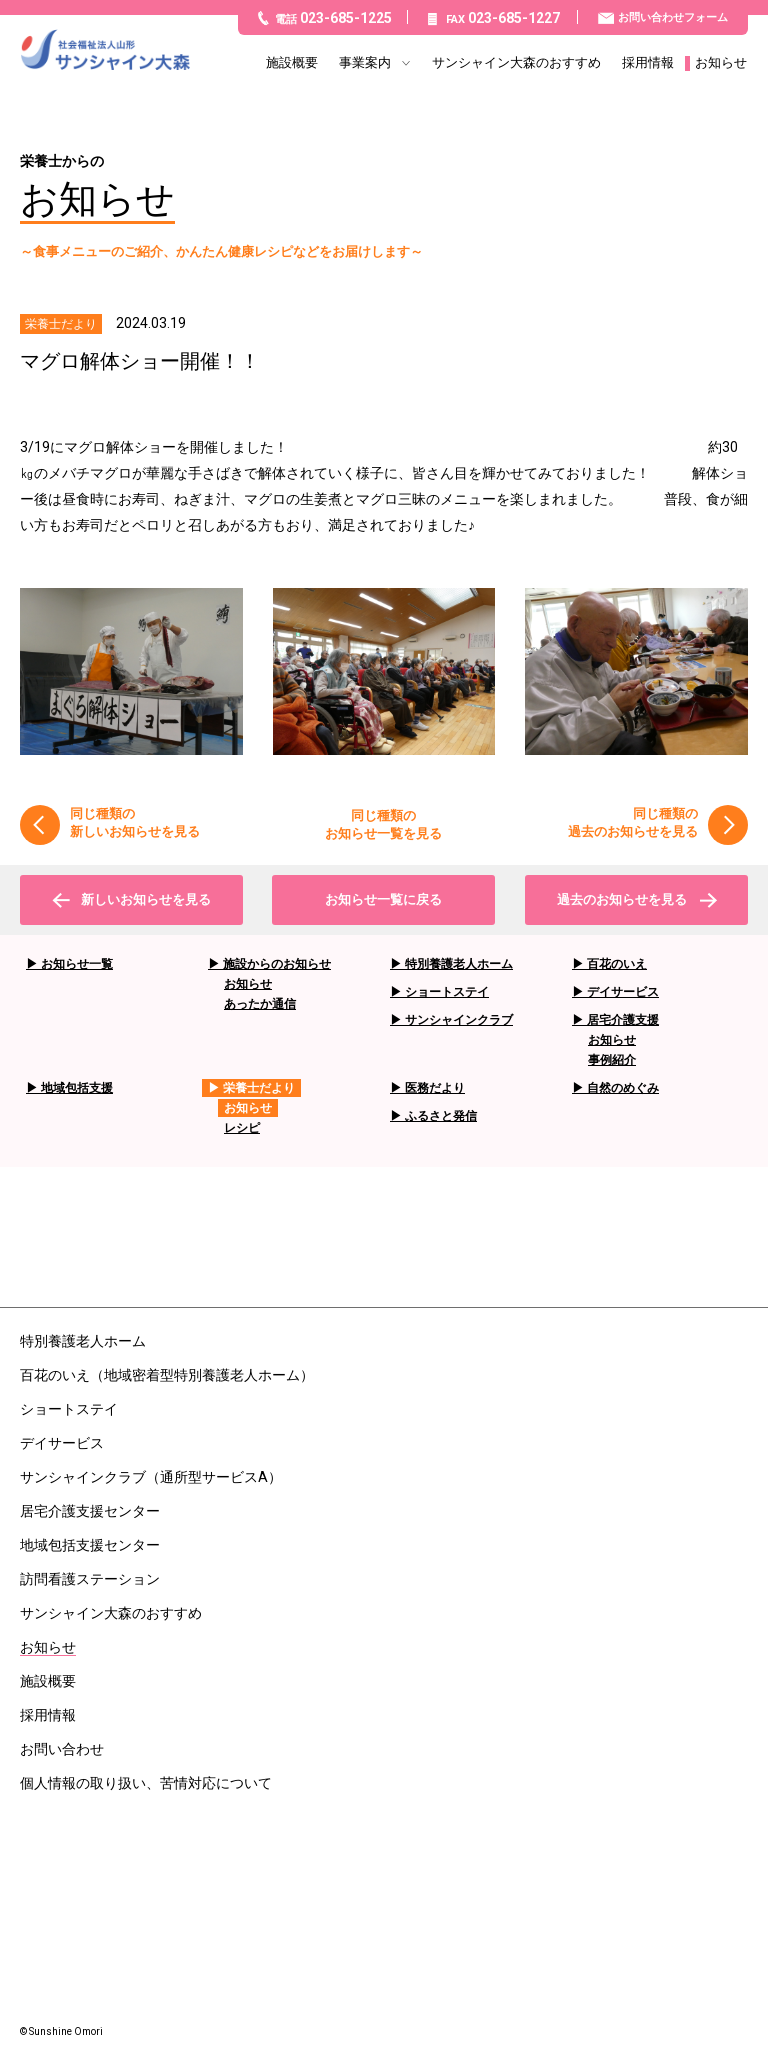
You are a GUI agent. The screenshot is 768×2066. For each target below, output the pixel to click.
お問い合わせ (62, 1749)
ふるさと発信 (441, 1116)
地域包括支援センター (90, 1545)
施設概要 (292, 63)
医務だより (435, 1088)
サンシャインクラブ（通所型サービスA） (151, 1477)
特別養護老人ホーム (459, 964)
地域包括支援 (77, 1088)
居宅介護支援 (623, 1020)
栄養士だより (259, 1088)
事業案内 (365, 63)
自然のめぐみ (623, 1088)
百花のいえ (617, 964)
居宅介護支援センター (90, 1511)
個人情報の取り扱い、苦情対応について (146, 1783)
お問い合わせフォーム (673, 17)
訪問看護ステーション (90, 1579)
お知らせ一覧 (77, 964)
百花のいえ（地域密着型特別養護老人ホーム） (167, 1375)
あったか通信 (260, 1004)
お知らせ (721, 63)
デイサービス (623, 992)
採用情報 (648, 63)
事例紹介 (612, 1060)
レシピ (242, 1128)
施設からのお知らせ (277, 964)
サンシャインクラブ (459, 1020)
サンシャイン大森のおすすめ (516, 63)
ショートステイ (447, 992)
